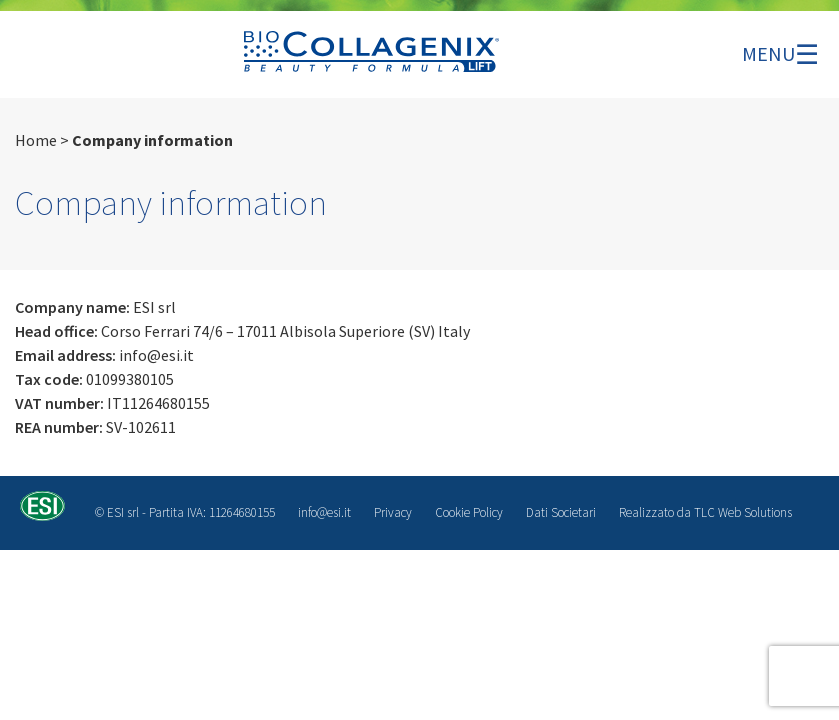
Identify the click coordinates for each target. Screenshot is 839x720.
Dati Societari (561, 512)
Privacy (393, 512)
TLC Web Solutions (743, 512)
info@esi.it (324, 512)
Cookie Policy (469, 512)
